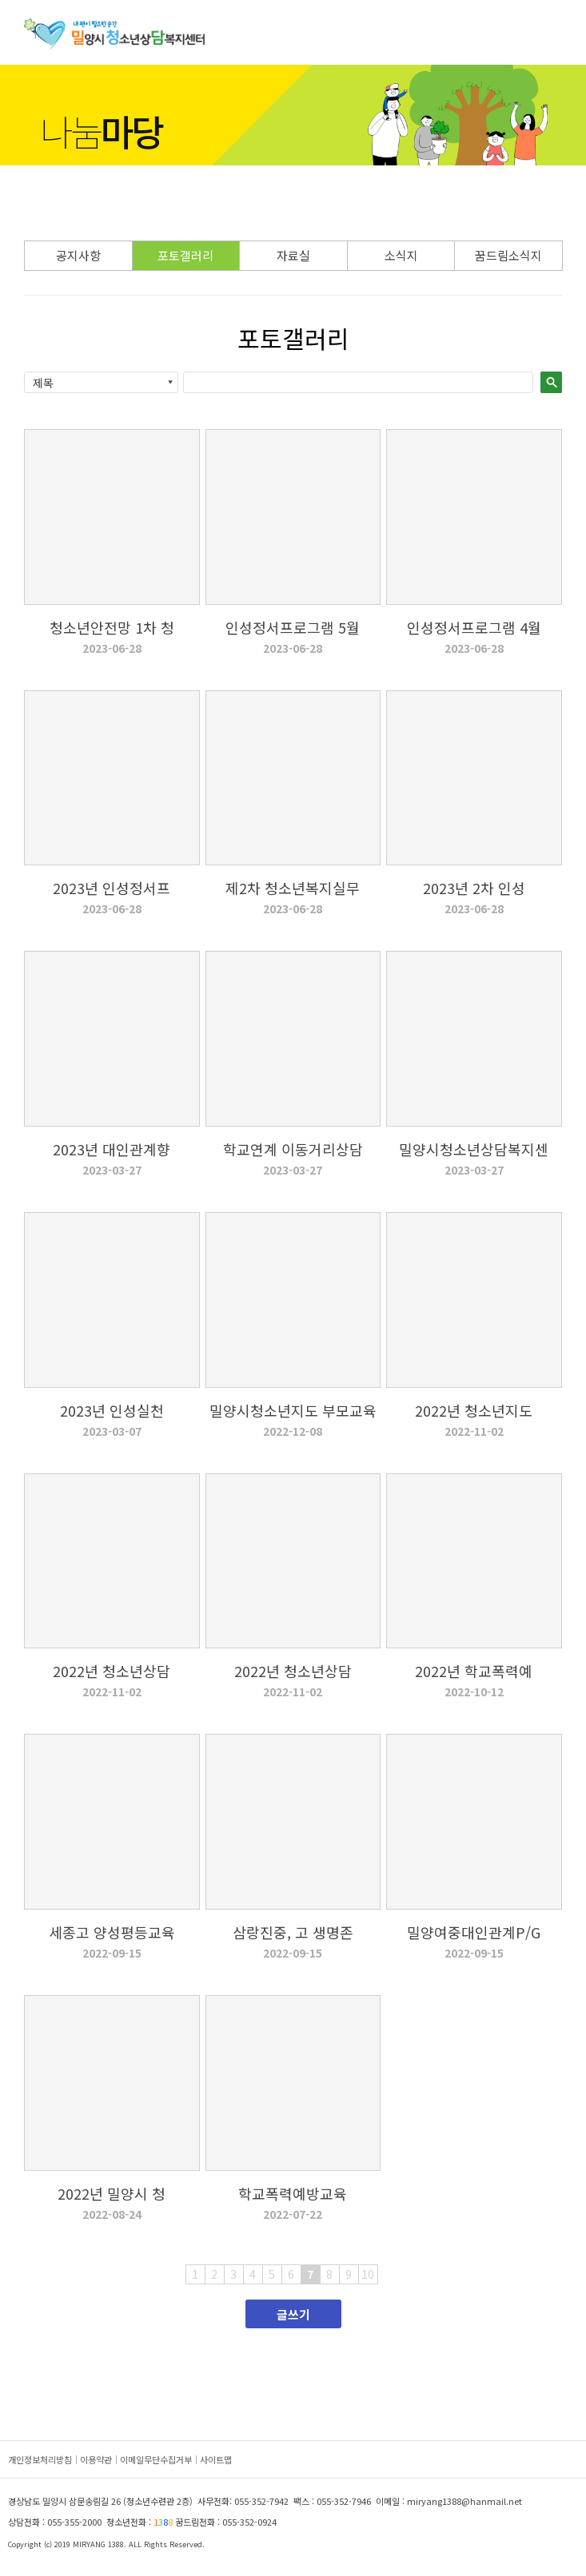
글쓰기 (293, 2314)
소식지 (401, 255)
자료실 (293, 255)
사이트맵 (216, 2459)
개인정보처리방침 (40, 2459)
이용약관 (96, 2459)
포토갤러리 (185, 255)
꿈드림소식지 (508, 255)
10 (367, 2274)
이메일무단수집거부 (156, 2459)
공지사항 (78, 255)
